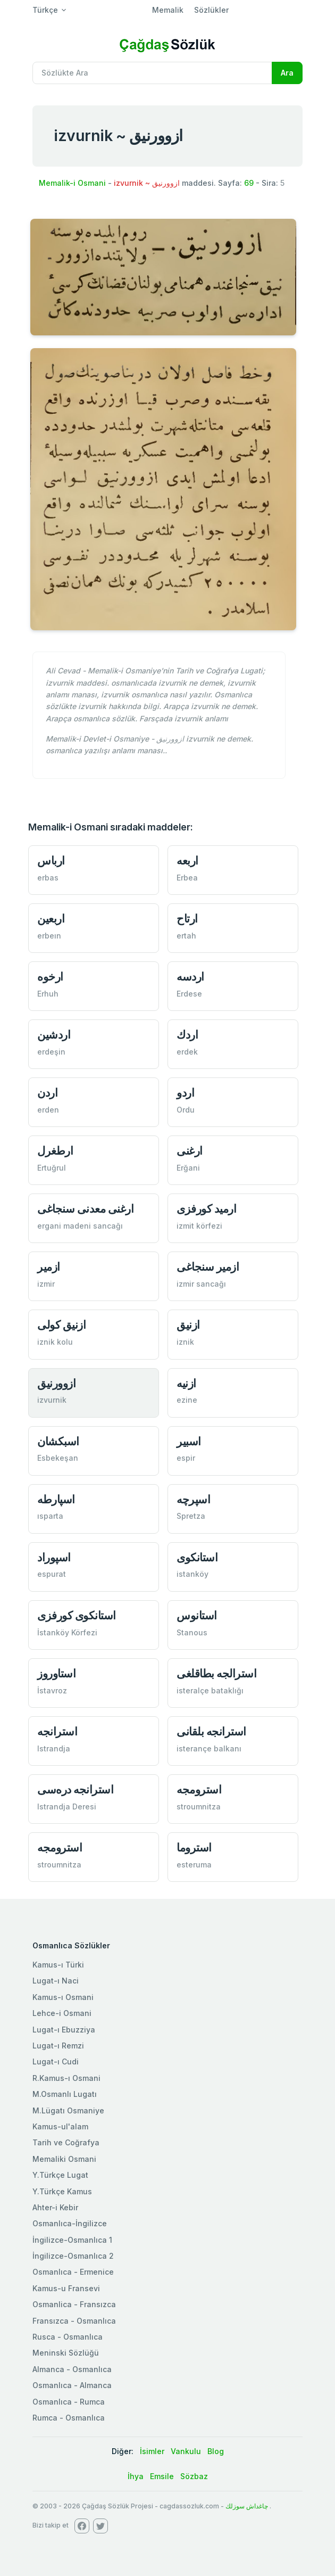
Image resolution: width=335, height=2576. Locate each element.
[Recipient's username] (152, 73)
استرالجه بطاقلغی (216, 1673)
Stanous (192, 1632)
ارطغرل (55, 1150)
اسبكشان (58, 1441)
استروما (194, 1847)
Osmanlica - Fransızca (74, 2304)
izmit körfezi (199, 1225)
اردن (47, 1092)
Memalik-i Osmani (72, 182)
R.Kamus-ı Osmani (66, 2078)
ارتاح (187, 918)
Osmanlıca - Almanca (72, 2385)
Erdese (189, 993)
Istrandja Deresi (66, 1806)
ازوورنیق (56, 1383)
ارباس (51, 860)
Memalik (167, 9)
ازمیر (48, 1266)
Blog (215, 2451)
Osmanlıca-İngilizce (69, 2223)
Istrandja (53, 1748)
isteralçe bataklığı (210, 1690)
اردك (187, 1034)
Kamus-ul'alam (60, 2126)
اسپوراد (54, 1557)
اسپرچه (193, 1499)
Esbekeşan (57, 1457)
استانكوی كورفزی (76, 1615)
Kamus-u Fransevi (66, 2288)
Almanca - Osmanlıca (72, 2369)
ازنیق (188, 1324)
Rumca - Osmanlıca (68, 2417)
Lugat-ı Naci (55, 1980)
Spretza (191, 1515)
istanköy (192, 1573)
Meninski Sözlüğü (65, 2352)
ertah (186, 935)
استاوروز (56, 1673)
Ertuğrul (51, 1167)
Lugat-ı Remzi (58, 2045)
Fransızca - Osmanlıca (74, 2320)
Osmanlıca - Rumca (68, 2401)
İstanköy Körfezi (67, 1632)
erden (48, 1109)
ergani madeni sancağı (80, 1225)
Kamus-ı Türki (58, 1964)
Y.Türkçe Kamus (62, 2191)
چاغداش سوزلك (246, 2506)
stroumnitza (199, 1806)
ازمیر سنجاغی (208, 1266)
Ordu (186, 1109)
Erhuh (47, 993)
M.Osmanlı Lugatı (64, 2093)
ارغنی (190, 1150)
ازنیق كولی (61, 1324)
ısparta (50, 1515)
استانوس (197, 1615)
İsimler (152, 2451)
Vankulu (186, 2451)
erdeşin (51, 1051)
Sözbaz (194, 2476)
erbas (47, 877)
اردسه (190, 976)
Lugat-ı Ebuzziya (63, 2029)
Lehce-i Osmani (61, 2013)
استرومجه (199, 1789)
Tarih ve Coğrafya (65, 2142)
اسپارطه (56, 1499)
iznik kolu (55, 1341)
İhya (136, 2476)
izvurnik (51, 1399)
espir (186, 1457)
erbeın (49, 935)
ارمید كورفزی (206, 1208)
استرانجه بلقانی (211, 1731)
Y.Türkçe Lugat (60, 2174)
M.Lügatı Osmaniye (68, 2110)
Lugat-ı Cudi (55, 2061)
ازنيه (186, 1383)
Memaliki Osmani (64, 2158)
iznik (185, 1341)
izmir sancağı (201, 1283)
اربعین (50, 918)
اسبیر (189, 1441)
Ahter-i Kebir (55, 2207)
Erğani (188, 1167)
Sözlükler (211, 9)
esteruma (194, 1864)
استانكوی (197, 1557)
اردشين (53, 1034)
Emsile (162, 2476)
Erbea (187, 877)
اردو (185, 1092)
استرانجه (57, 1731)
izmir (46, 1283)
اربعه (187, 860)
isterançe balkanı (209, 1748)
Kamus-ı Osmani (63, 1997)
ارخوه (50, 976)
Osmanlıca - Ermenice (73, 2271)
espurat (51, 1573)
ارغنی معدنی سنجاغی (85, 1208)
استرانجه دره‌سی (75, 1789)
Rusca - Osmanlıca (67, 2336)
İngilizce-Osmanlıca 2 (73, 2255)
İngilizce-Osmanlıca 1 (72, 2239)
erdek (187, 1051)
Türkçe (45, 9)
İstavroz (52, 1690)
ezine (187, 1399)
